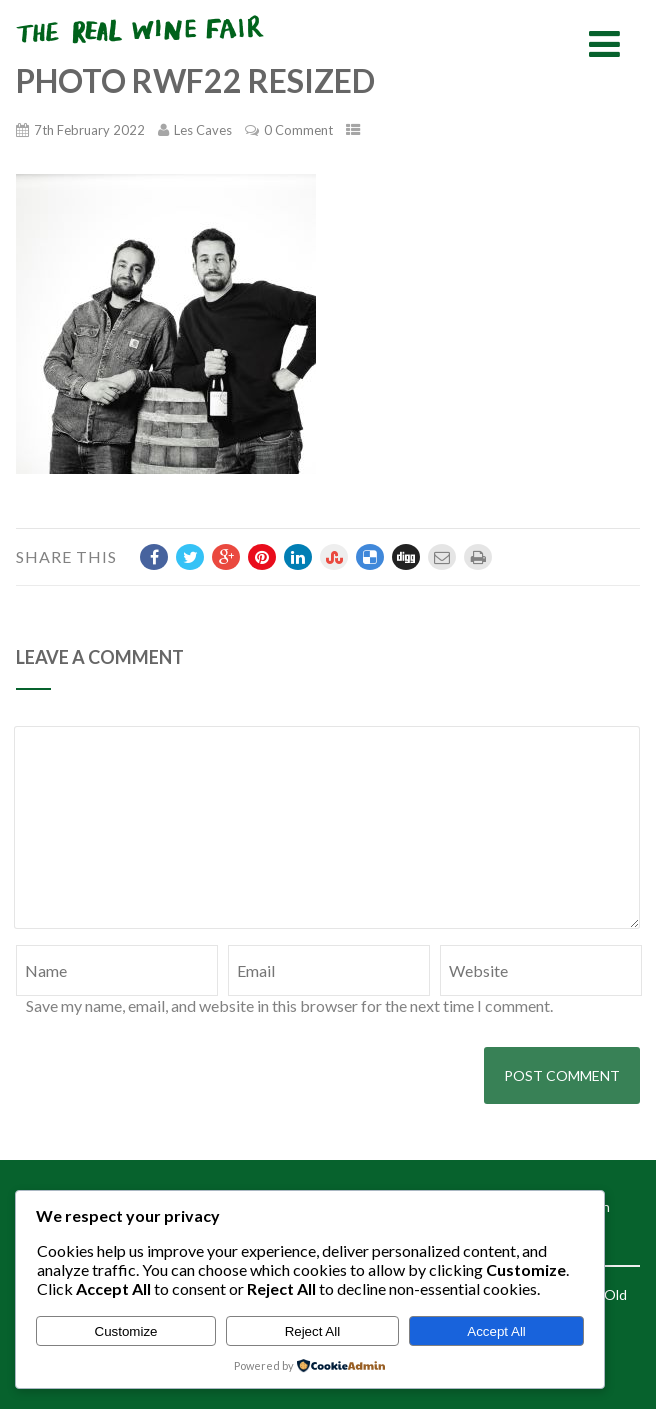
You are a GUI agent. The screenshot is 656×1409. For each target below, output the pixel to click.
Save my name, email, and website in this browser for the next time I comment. (289, 1005)
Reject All (313, 1331)
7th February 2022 (89, 130)
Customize (126, 1331)
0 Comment (298, 130)
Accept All (496, 1331)
